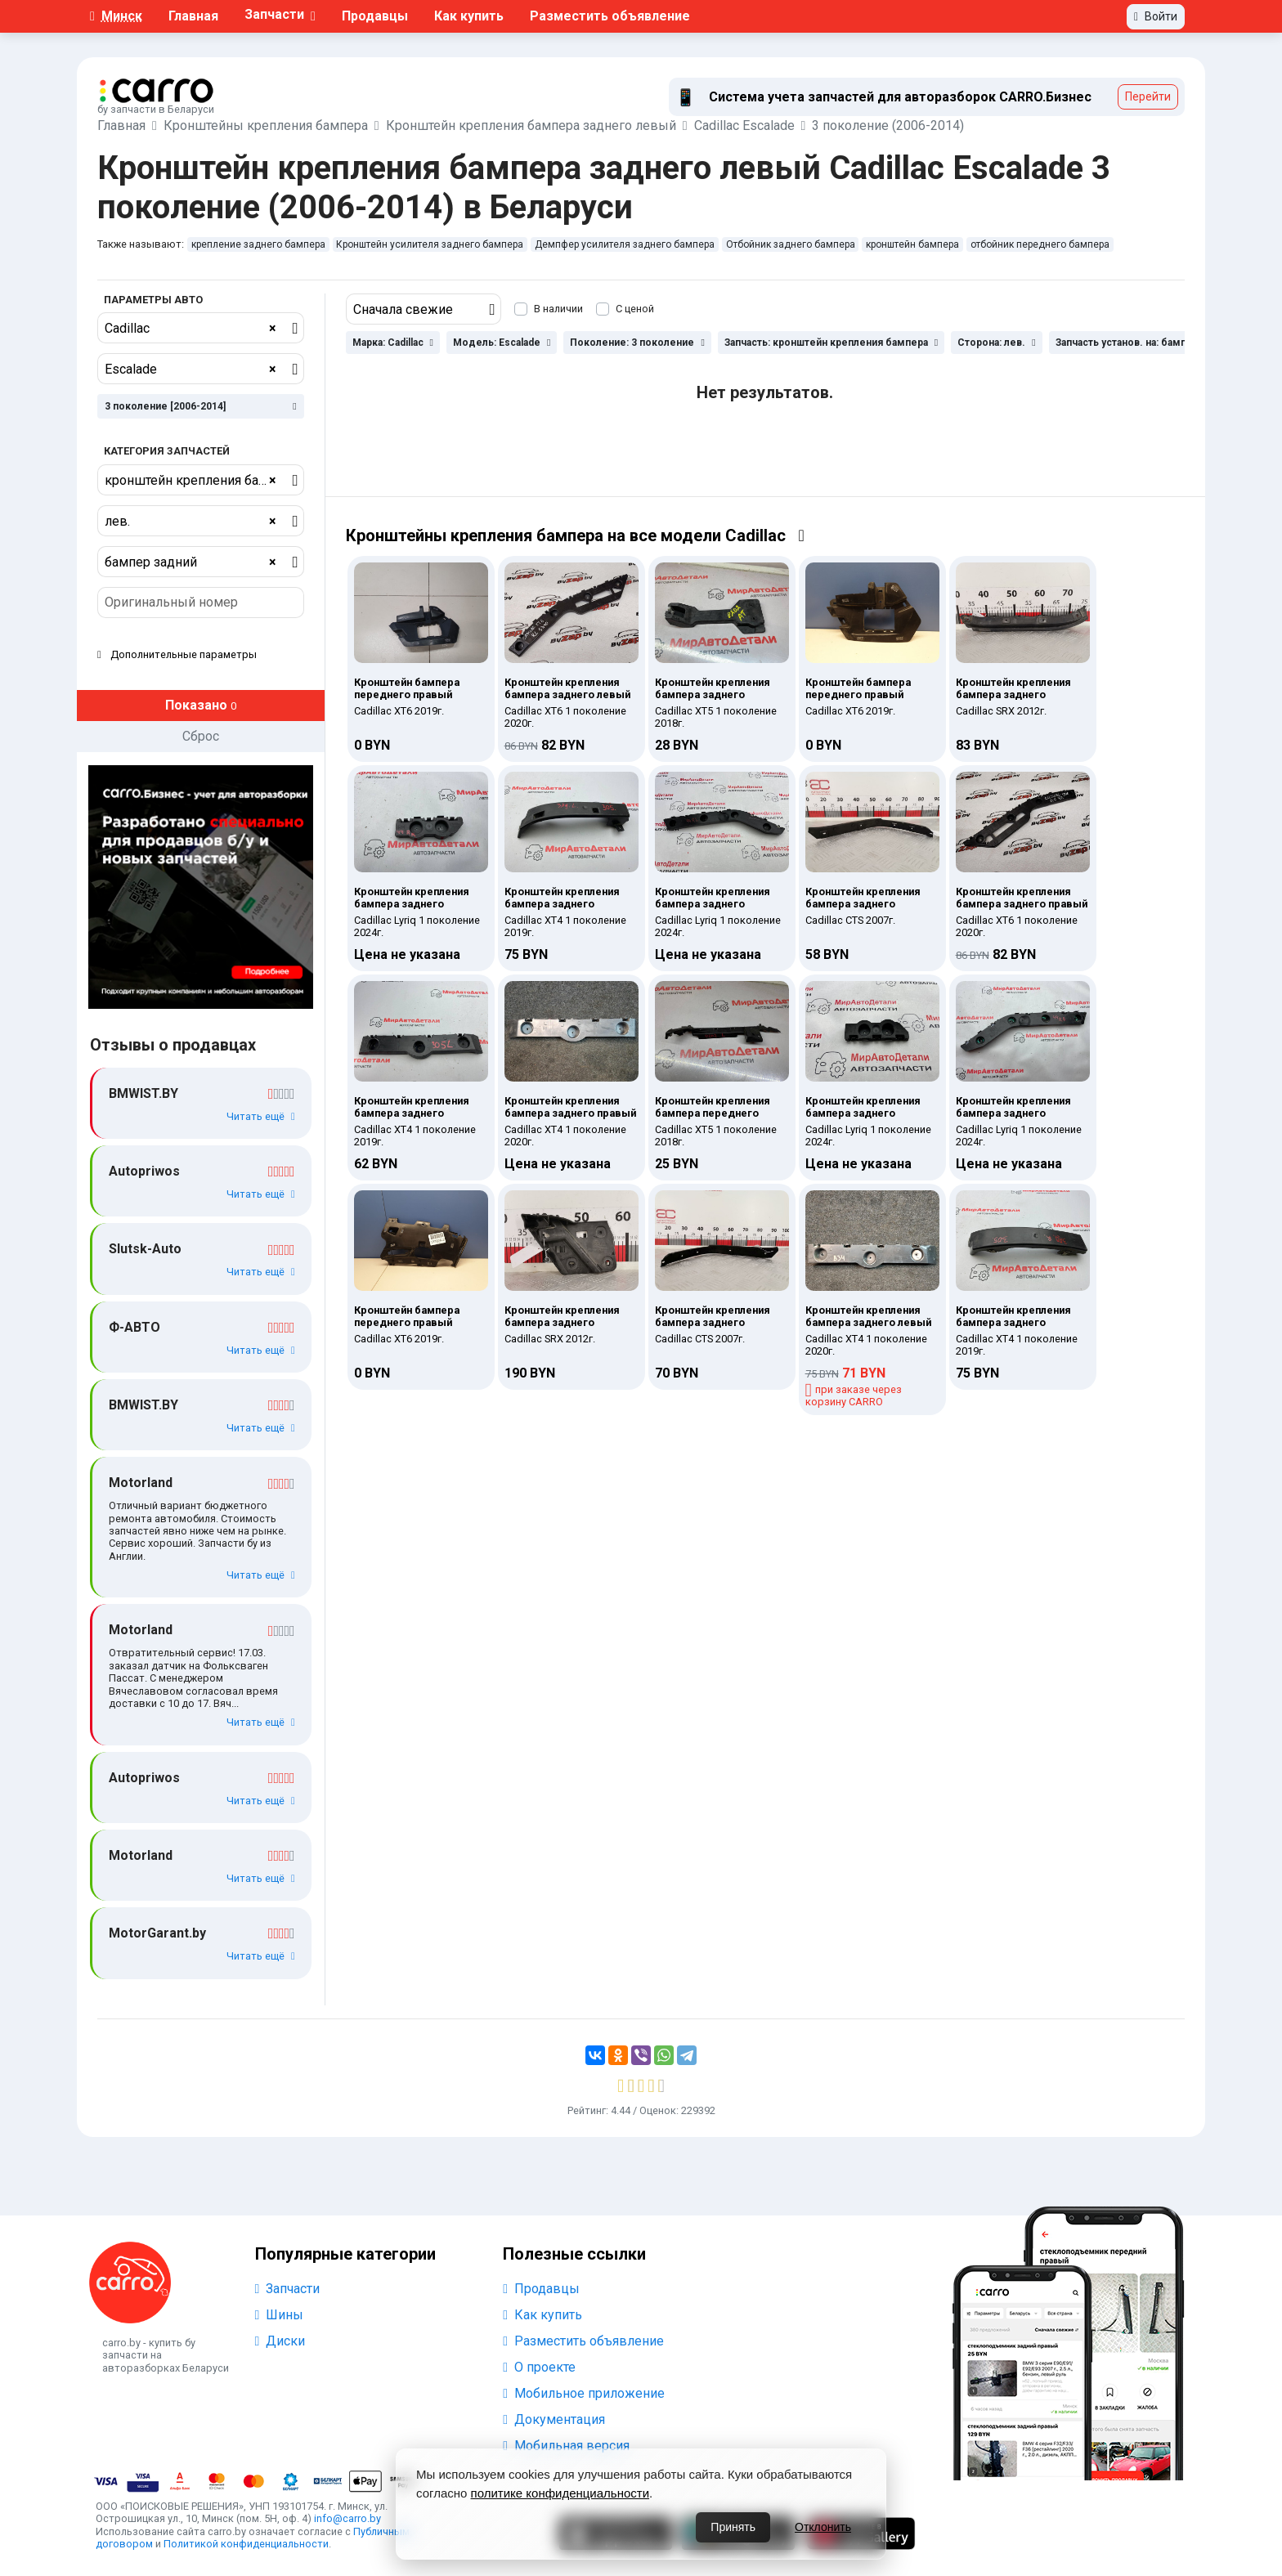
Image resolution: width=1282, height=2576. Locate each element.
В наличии (558, 308)
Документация (554, 2419)
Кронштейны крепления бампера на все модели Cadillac (575, 535)
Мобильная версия (566, 2445)
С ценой (635, 308)
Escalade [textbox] (190, 369)
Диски (280, 2341)
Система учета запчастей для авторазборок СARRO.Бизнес (900, 97)
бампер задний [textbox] (190, 562)
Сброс (200, 736)
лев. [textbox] (190, 521)
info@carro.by (347, 2518)
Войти (1155, 16)
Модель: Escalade (501, 342)
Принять (732, 2526)
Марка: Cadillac (392, 342)
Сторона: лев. (996, 342)
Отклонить (823, 2526)
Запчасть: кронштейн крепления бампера (831, 342)
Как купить (469, 16)
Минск (116, 16)
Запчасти (287, 2288)
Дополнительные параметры (177, 654)
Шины (279, 2315)
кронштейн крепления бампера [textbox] (199, 480)
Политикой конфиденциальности (246, 2544)
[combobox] (200, 327)
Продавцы (375, 16)
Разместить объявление (610, 16)
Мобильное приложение (584, 2393)
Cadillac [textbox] (190, 328)
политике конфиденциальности (560, 2493)
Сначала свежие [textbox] (403, 309)
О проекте (539, 2367)
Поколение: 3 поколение (637, 342)
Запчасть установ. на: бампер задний (1151, 342)
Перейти (1148, 96)
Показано (200, 705)
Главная (193, 16)
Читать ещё (260, 1116)
